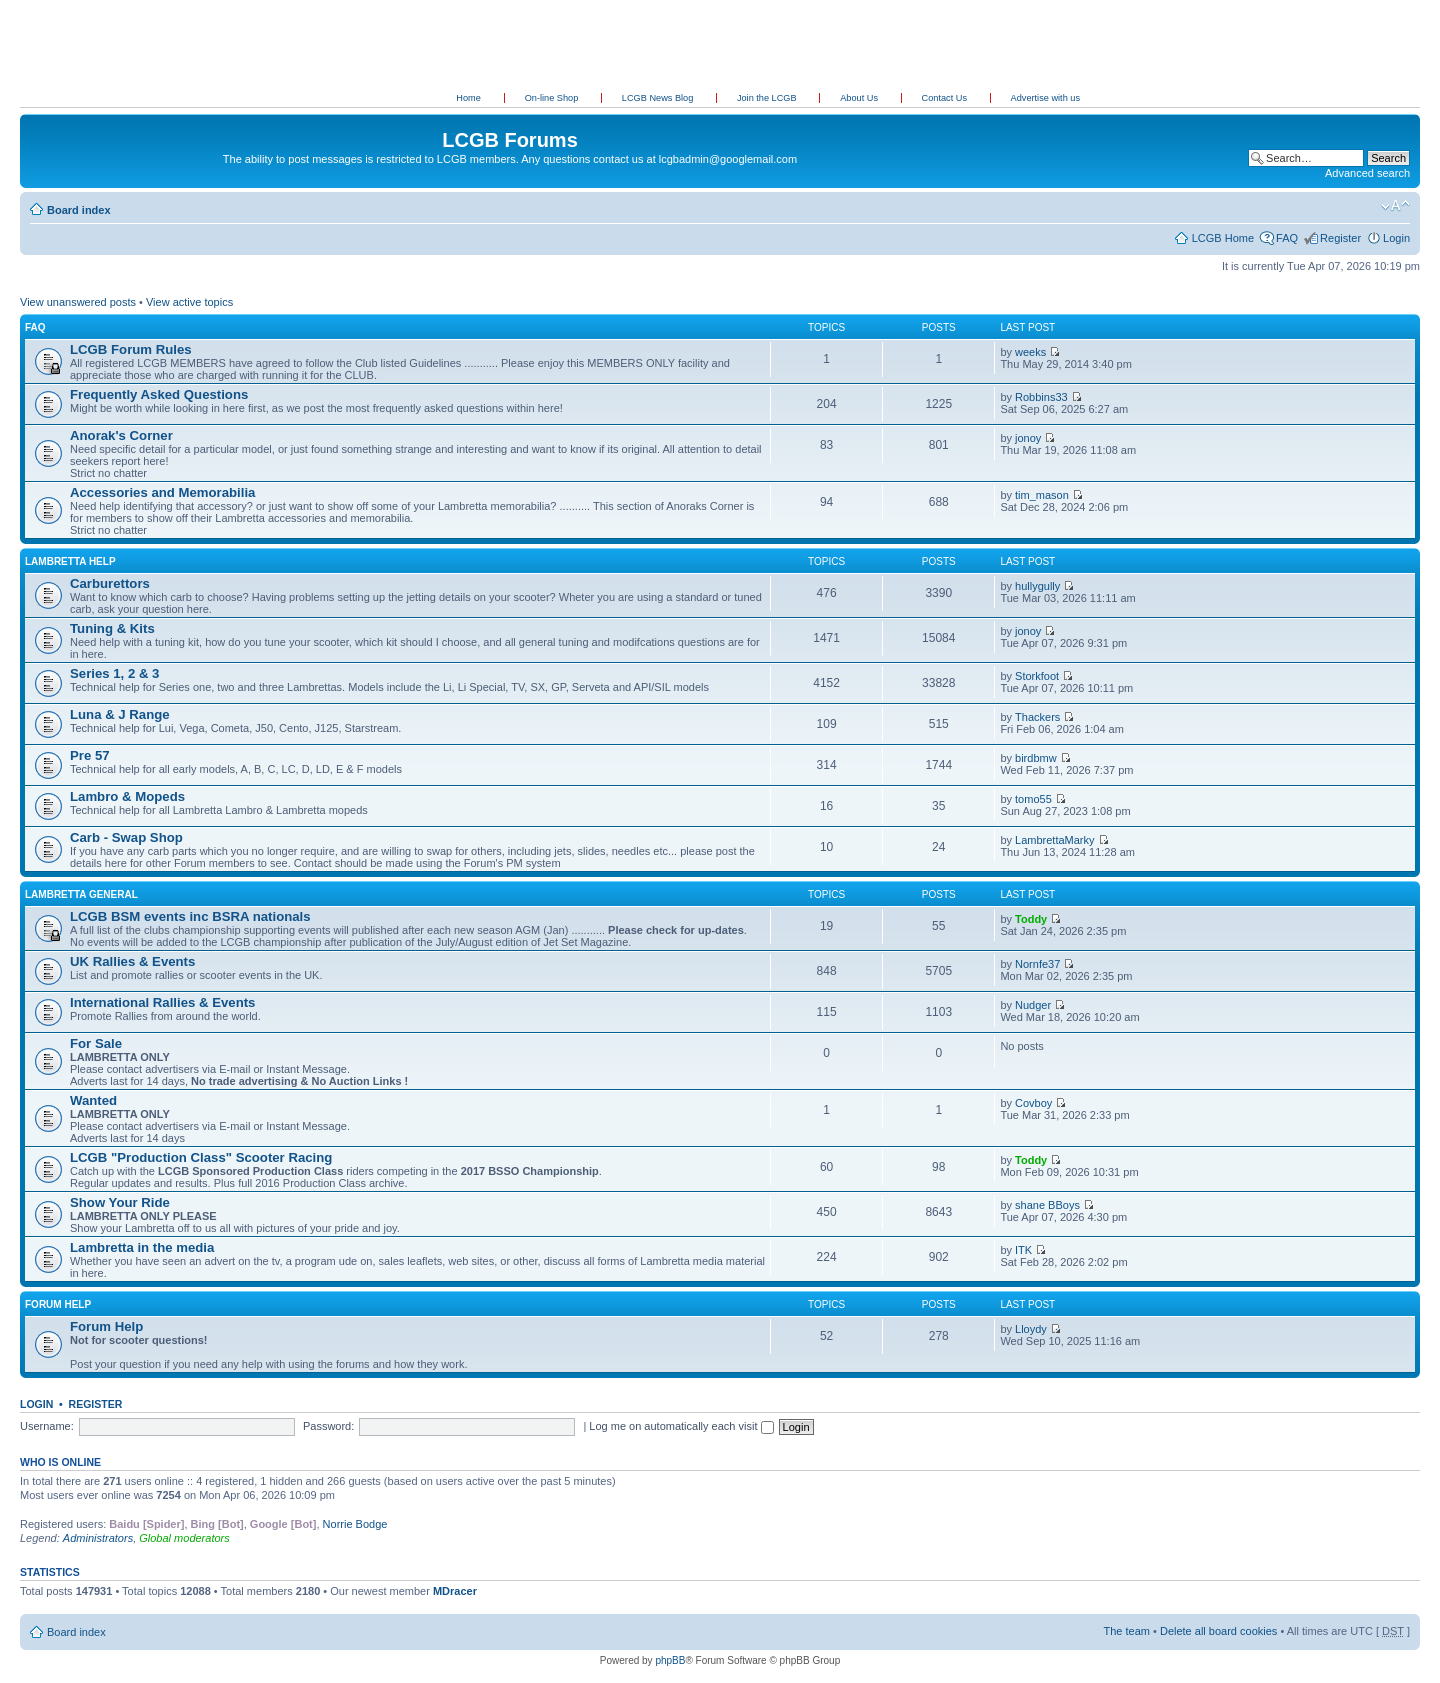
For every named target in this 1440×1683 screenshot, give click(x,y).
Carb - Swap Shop (126, 837)
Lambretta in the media (142, 1247)
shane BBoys (1047, 1205)
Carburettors (110, 583)
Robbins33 (1041, 397)
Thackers (1037, 717)
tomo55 (1033, 799)
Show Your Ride (120, 1202)
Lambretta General (81, 894)
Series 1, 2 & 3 (114, 673)
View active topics (189, 302)
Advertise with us (1045, 98)
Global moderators (184, 1538)
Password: (328, 1426)
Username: (47, 1426)
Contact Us (946, 98)
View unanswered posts (78, 302)
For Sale (96, 1043)
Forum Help (58, 1304)
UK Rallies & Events (132, 961)
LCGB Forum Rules (131, 349)
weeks (1030, 352)
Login (1396, 238)
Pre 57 (90, 755)
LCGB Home (1223, 238)
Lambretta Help (70, 561)
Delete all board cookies (1218, 1631)
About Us (860, 98)
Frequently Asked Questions (159, 394)
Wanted (93, 1100)
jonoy (1028, 438)
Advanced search (1367, 173)
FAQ (1287, 238)
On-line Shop (553, 98)
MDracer (455, 1591)
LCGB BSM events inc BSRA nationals (190, 916)
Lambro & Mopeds (127, 796)
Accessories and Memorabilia (162, 492)
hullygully (1037, 586)
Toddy (1031, 919)
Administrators (98, 1538)
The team (1127, 1631)
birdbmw (1036, 758)
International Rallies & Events (162, 1002)
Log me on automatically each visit (681, 1426)
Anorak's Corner (121, 435)
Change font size (1395, 206)
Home (468, 98)
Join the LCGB (768, 98)
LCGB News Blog (659, 98)
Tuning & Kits (112, 628)
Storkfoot (1037, 676)
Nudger (1033, 1005)
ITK (1023, 1250)
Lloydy (1031, 1329)
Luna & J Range (120, 714)
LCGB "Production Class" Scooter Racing (201, 1157)
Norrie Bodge (355, 1524)
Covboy (1033, 1103)
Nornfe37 (1037, 964)
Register (1340, 238)
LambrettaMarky (1054, 840)
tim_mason (1042, 495)
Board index (79, 210)
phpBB (670, 1660)
